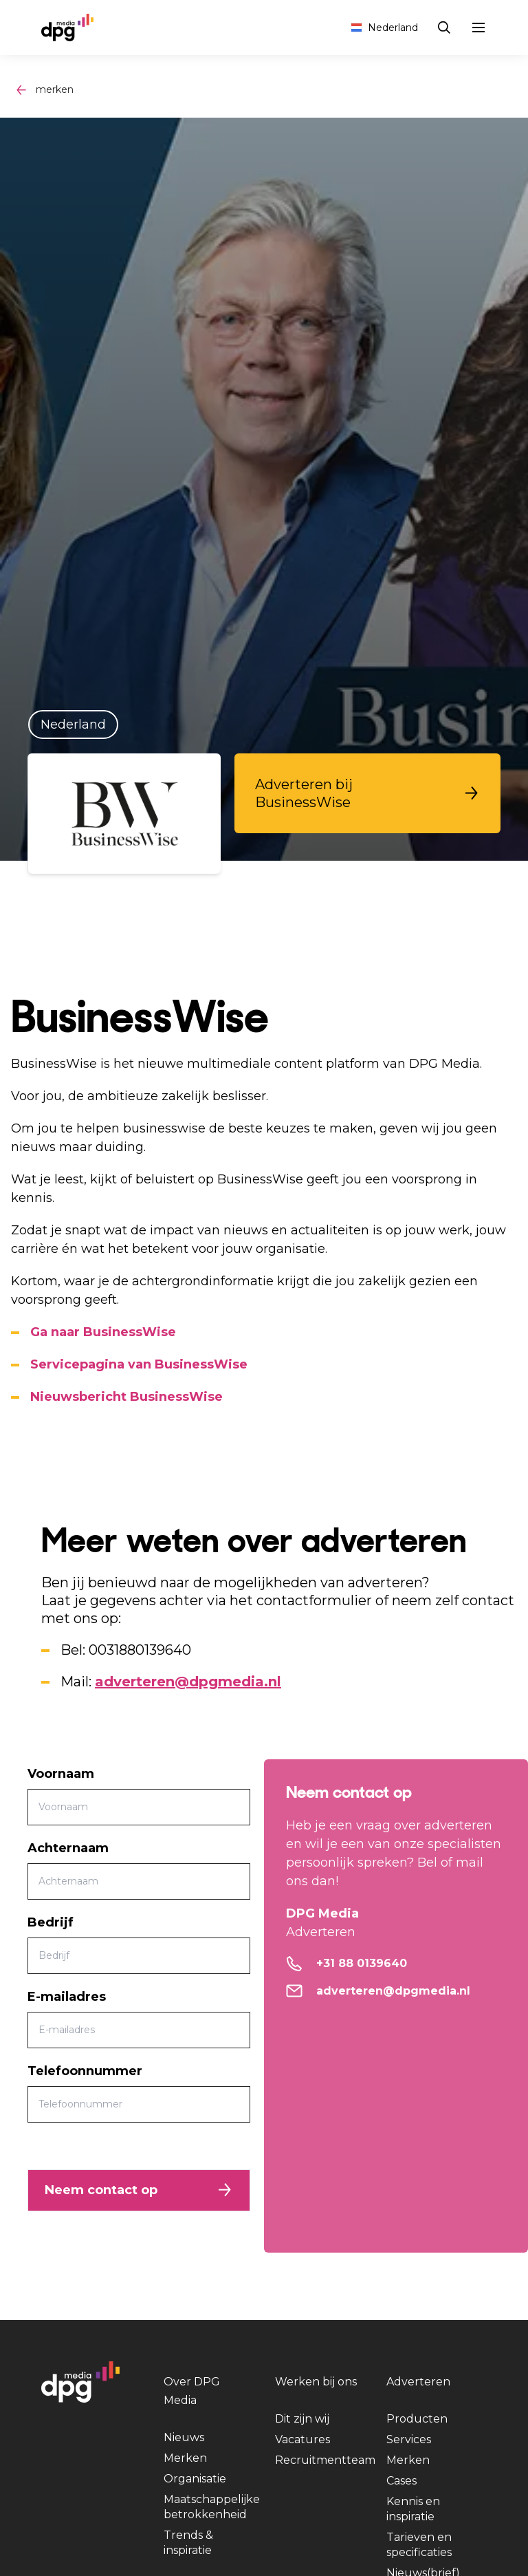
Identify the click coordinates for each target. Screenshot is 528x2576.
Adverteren (418, 2381)
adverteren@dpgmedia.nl (188, 1681)
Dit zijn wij (302, 2418)
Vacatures (302, 2439)
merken (55, 89)
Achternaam (68, 1848)
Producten (417, 2418)
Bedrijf (51, 1922)
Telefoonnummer (85, 2071)
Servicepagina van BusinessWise (139, 1364)
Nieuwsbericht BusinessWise (126, 1396)
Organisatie (195, 2478)
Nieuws (184, 2437)
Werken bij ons (316, 2381)
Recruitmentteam (325, 2460)
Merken (185, 2458)
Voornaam (61, 1773)
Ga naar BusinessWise (103, 1332)
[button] (367, 793)
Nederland (384, 27)
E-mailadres (67, 1996)
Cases (401, 2480)
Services (408, 2439)
